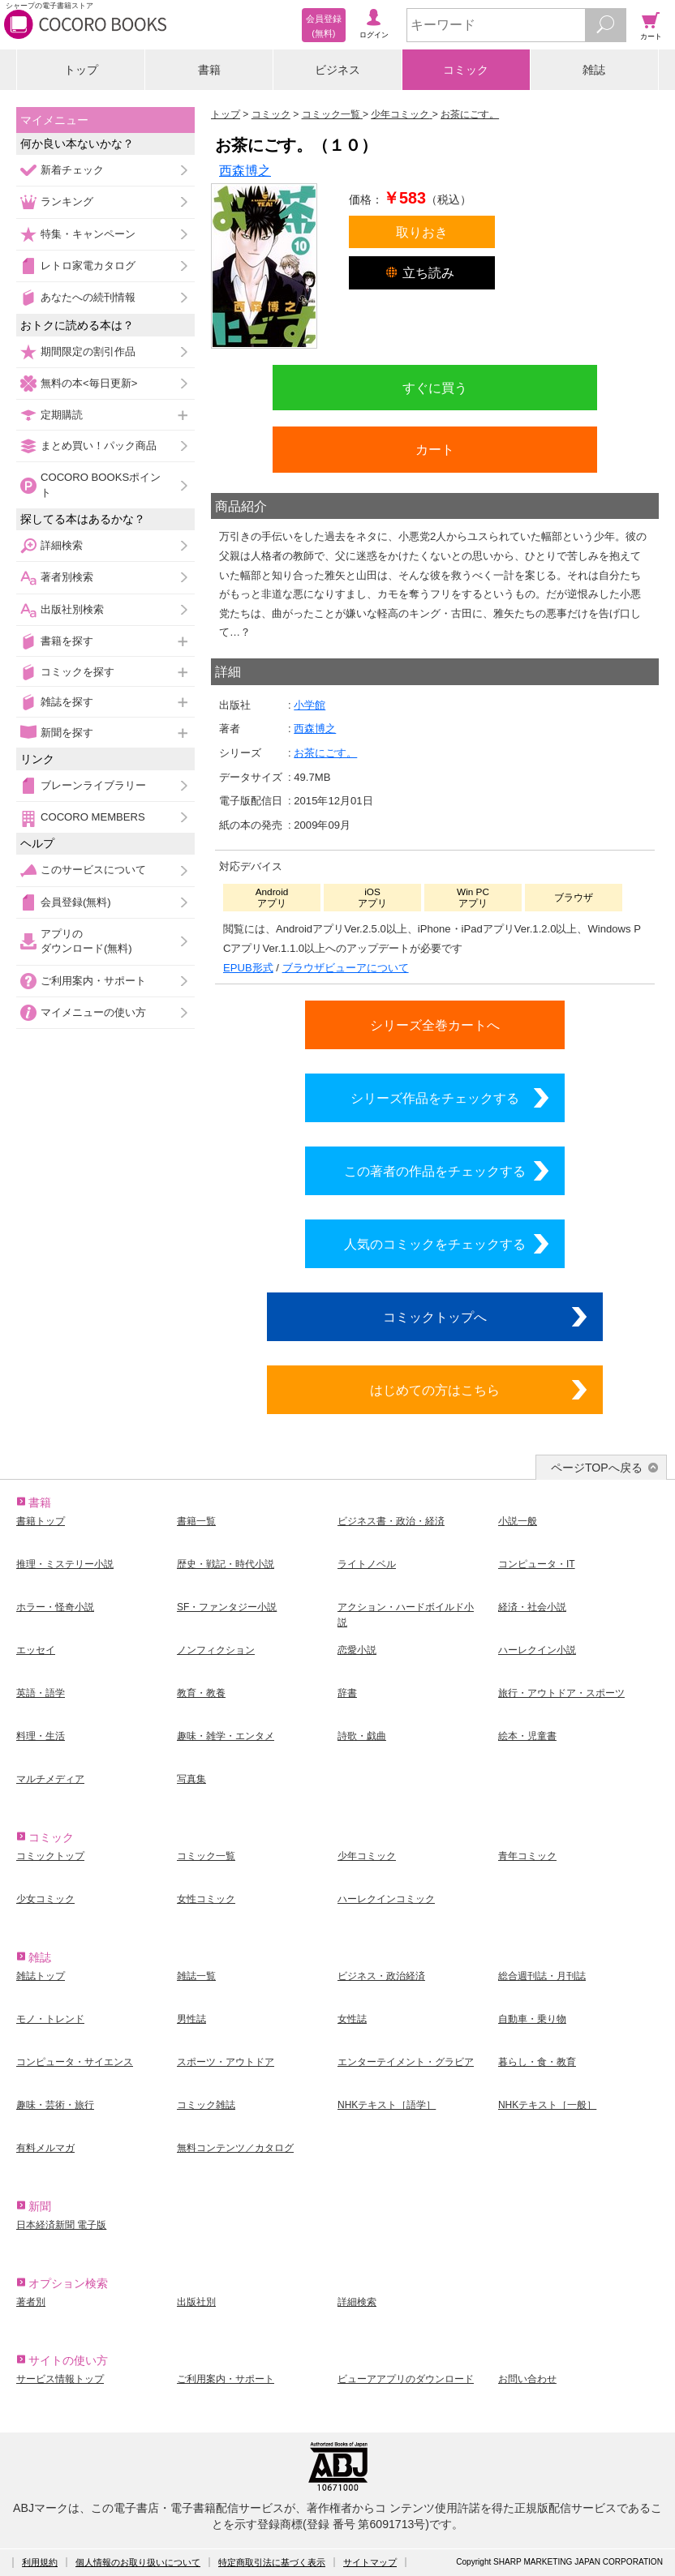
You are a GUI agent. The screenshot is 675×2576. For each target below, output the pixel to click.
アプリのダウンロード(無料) (86, 941)
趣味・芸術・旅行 (55, 2105)
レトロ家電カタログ (88, 265)
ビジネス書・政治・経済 (391, 1521)
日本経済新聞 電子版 (61, 2225)
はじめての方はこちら (435, 1389)
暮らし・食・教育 (537, 2062)
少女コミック (45, 1899)
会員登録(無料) (76, 902)
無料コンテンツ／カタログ (235, 2148)
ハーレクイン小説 (537, 1650)
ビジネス (337, 69)
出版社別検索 (72, 609)
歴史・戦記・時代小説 (225, 1564)
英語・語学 (40, 1693)
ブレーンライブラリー (93, 785)
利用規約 (40, 2562)
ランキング (67, 201)
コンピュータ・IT (536, 1564)
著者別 (30, 2302)
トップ (81, 69)
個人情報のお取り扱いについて (137, 2562)
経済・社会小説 (532, 1607)
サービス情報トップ (60, 2379)
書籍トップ (40, 1521)
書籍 (209, 69)
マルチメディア (50, 1779)
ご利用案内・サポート (93, 981)
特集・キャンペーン (88, 234)
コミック (465, 69)
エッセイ (35, 1650)
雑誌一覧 (196, 1976)
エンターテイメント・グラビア (406, 2062)
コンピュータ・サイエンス (74, 2062)
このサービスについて (93, 870)
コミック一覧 (206, 1856)
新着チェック (72, 170)
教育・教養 (201, 1693)
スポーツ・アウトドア (225, 2062)
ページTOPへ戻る (597, 1467)
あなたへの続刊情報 (88, 297)
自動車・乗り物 (532, 2019)
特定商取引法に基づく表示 (271, 2562)
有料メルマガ (45, 2148)
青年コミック (527, 1856)
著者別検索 (67, 577)
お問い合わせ (527, 2379)
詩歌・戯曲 (362, 1736)
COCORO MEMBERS (93, 817)
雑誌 (594, 69)
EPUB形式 (248, 968)
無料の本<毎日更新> (89, 383)
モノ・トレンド (50, 2019)
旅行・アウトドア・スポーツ (561, 1693)
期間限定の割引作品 (88, 351)
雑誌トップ (40, 1976)
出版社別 (196, 2302)
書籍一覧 (196, 1521)
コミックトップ (50, 1856)
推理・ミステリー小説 (65, 1564)
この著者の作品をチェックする (435, 1171)
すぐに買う (434, 387)
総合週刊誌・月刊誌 (542, 1976)
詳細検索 (62, 545)
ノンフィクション (216, 1650)
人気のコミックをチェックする (435, 1244)
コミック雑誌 (206, 2105)
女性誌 (352, 2019)
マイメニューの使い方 (93, 1012)
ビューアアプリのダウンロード (406, 2379)
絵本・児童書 (527, 1736)
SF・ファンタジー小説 (227, 1607)
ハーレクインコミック (386, 1899)
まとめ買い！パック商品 (99, 445)
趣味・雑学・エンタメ (225, 1736)
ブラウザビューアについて (345, 968)
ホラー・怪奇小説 (55, 1607)
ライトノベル (367, 1564)
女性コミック (206, 1899)
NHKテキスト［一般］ (547, 2105)
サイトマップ (370, 2562)
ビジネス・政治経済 (381, 1976)
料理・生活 (40, 1736)
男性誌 (191, 2019)
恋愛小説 (357, 1650)
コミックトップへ (435, 1316)
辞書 (347, 1693)
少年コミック (367, 1856)
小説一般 (517, 1521)
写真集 (191, 1779)
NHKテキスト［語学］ (387, 2105)
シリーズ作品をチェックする (434, 1098)
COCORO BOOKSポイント (101, 484)
